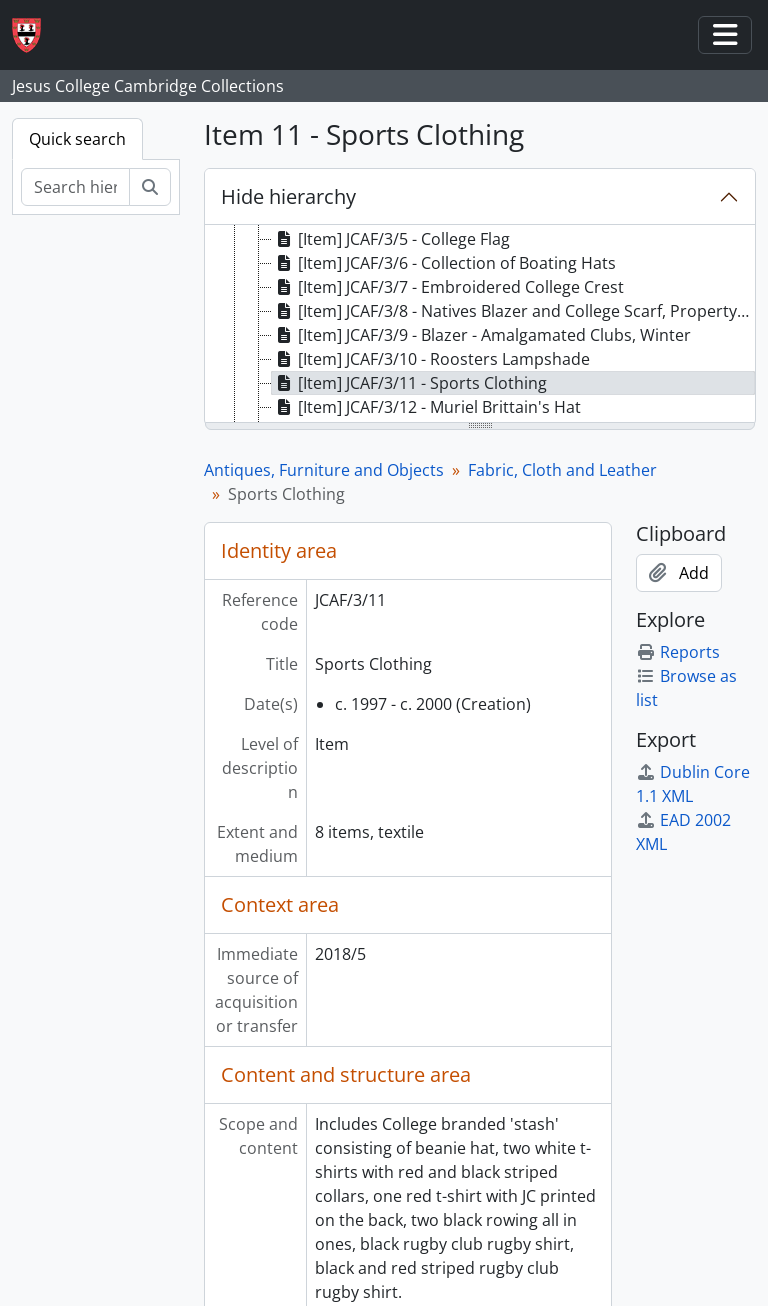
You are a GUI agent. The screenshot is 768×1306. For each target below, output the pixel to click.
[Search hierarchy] (75, 187)
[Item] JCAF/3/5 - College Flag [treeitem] (391, 239)
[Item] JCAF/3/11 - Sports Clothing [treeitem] (409, 383)
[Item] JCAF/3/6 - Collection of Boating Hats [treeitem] (444, 263)
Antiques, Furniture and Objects (324, 470)
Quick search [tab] (77, 139)
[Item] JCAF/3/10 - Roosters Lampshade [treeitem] (431, 359)
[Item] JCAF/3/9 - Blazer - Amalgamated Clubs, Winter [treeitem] (481, 335)
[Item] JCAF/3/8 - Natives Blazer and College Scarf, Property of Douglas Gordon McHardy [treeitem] (513, 311)
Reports (678, 652)
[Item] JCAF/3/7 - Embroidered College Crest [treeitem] (448, 287)
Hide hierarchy (288, 196)
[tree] (480, 325)
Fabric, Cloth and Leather (562, 470)
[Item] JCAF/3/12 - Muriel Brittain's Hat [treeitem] (426, 407)
